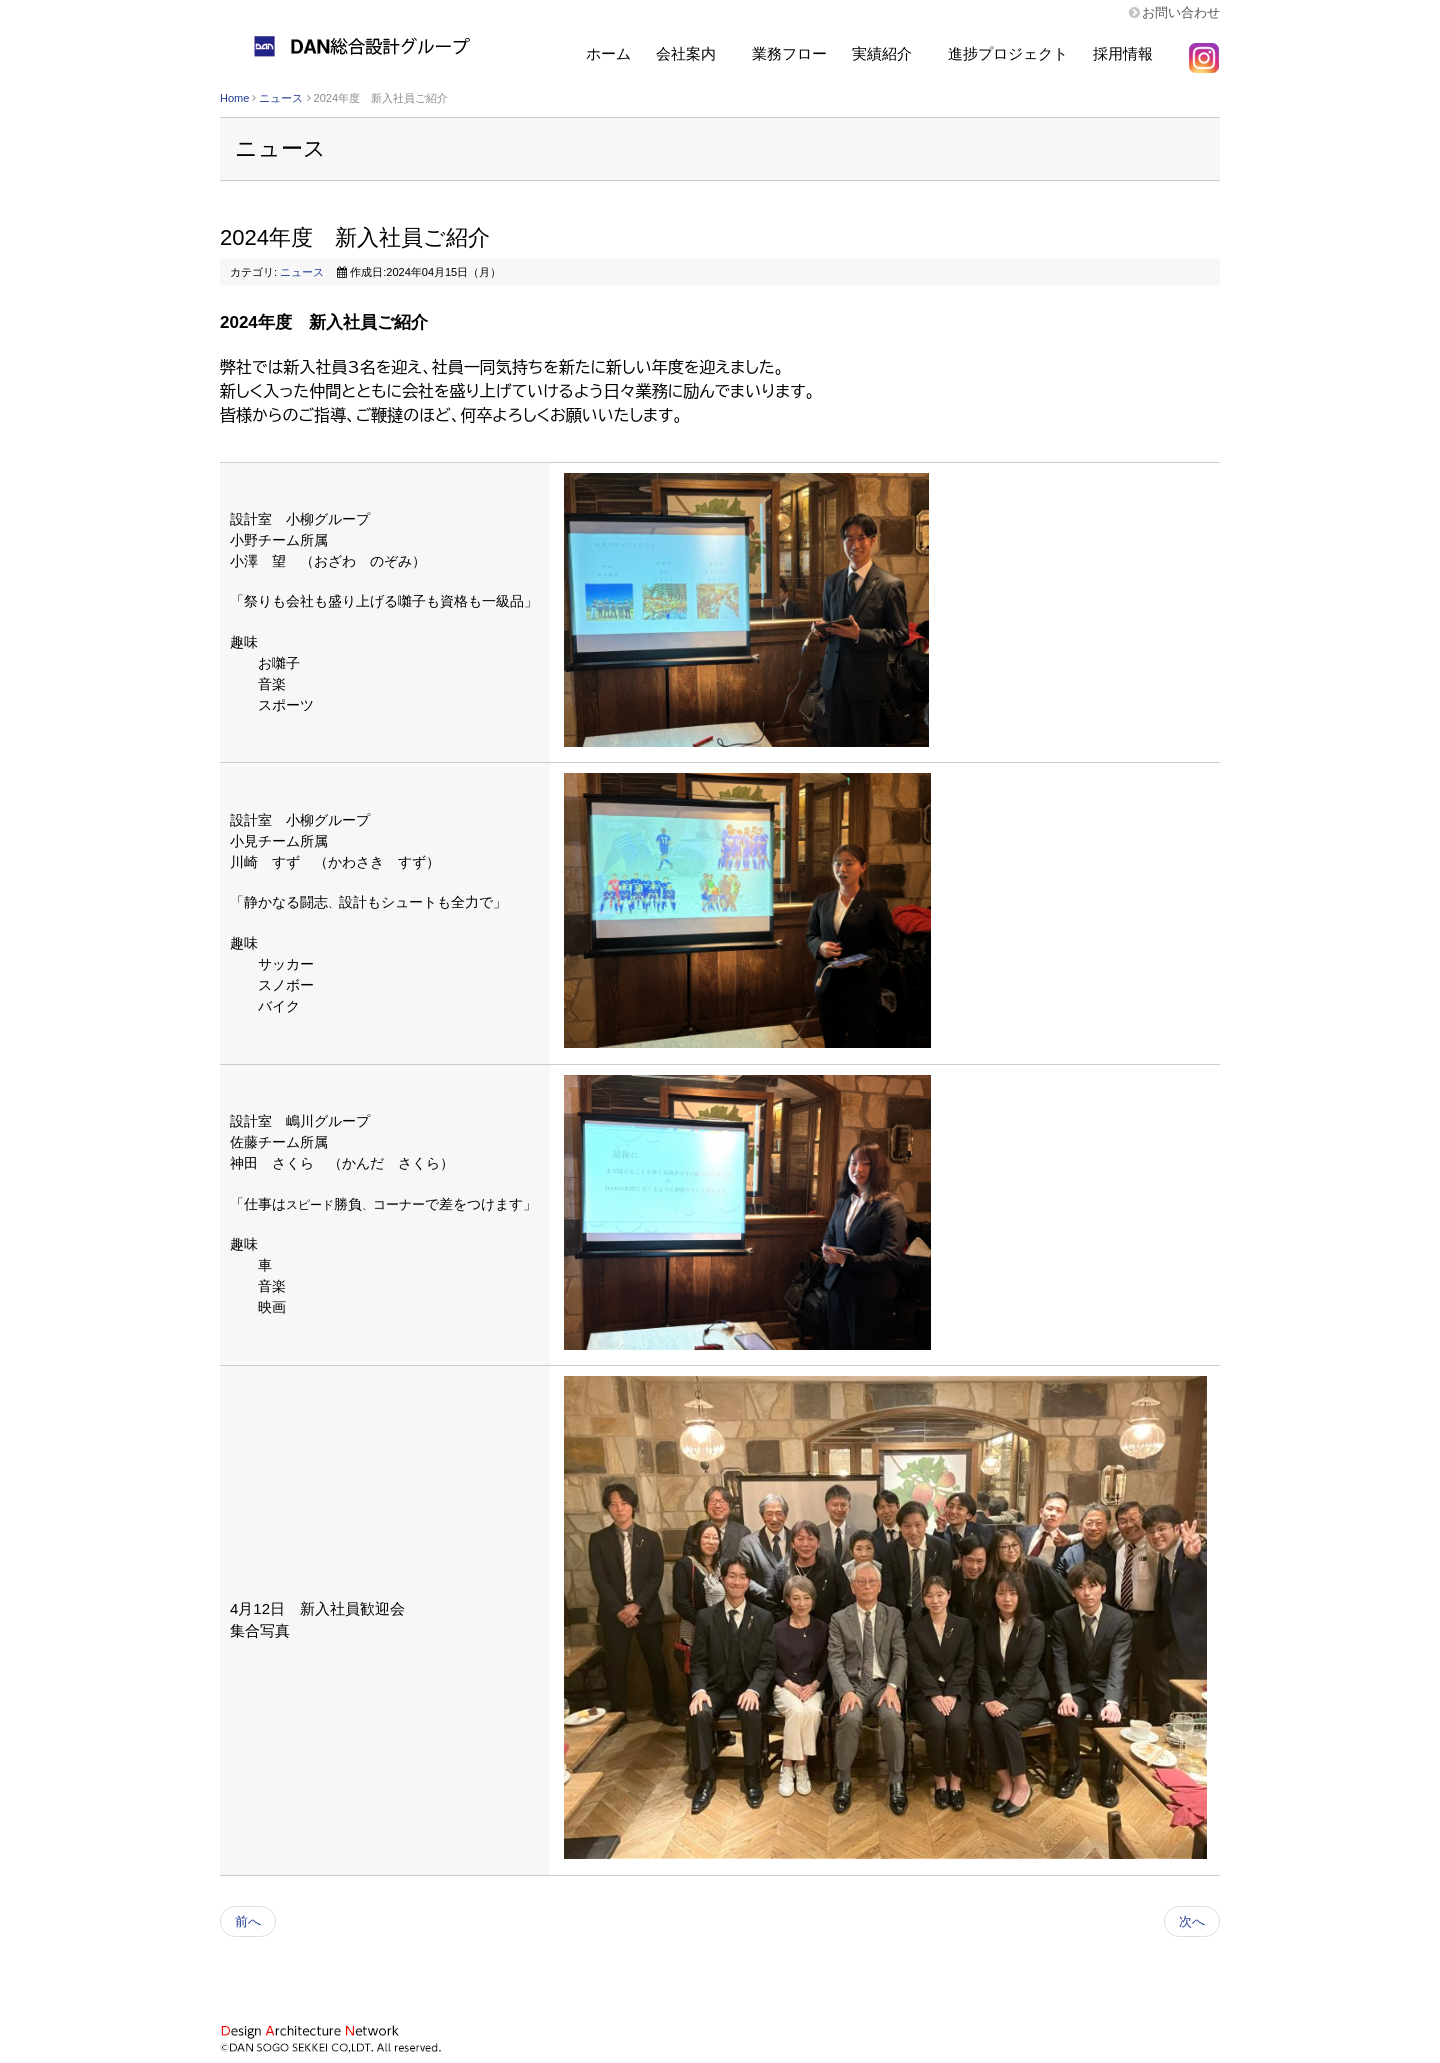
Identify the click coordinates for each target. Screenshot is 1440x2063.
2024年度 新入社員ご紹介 (355, 237)
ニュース (281, 98)
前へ (248, 1921)
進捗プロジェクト (1008, 53)
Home (234, 98)
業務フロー (789, 53)
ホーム (608, 53)
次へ (1192, 1921)
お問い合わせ (1181, 12)
